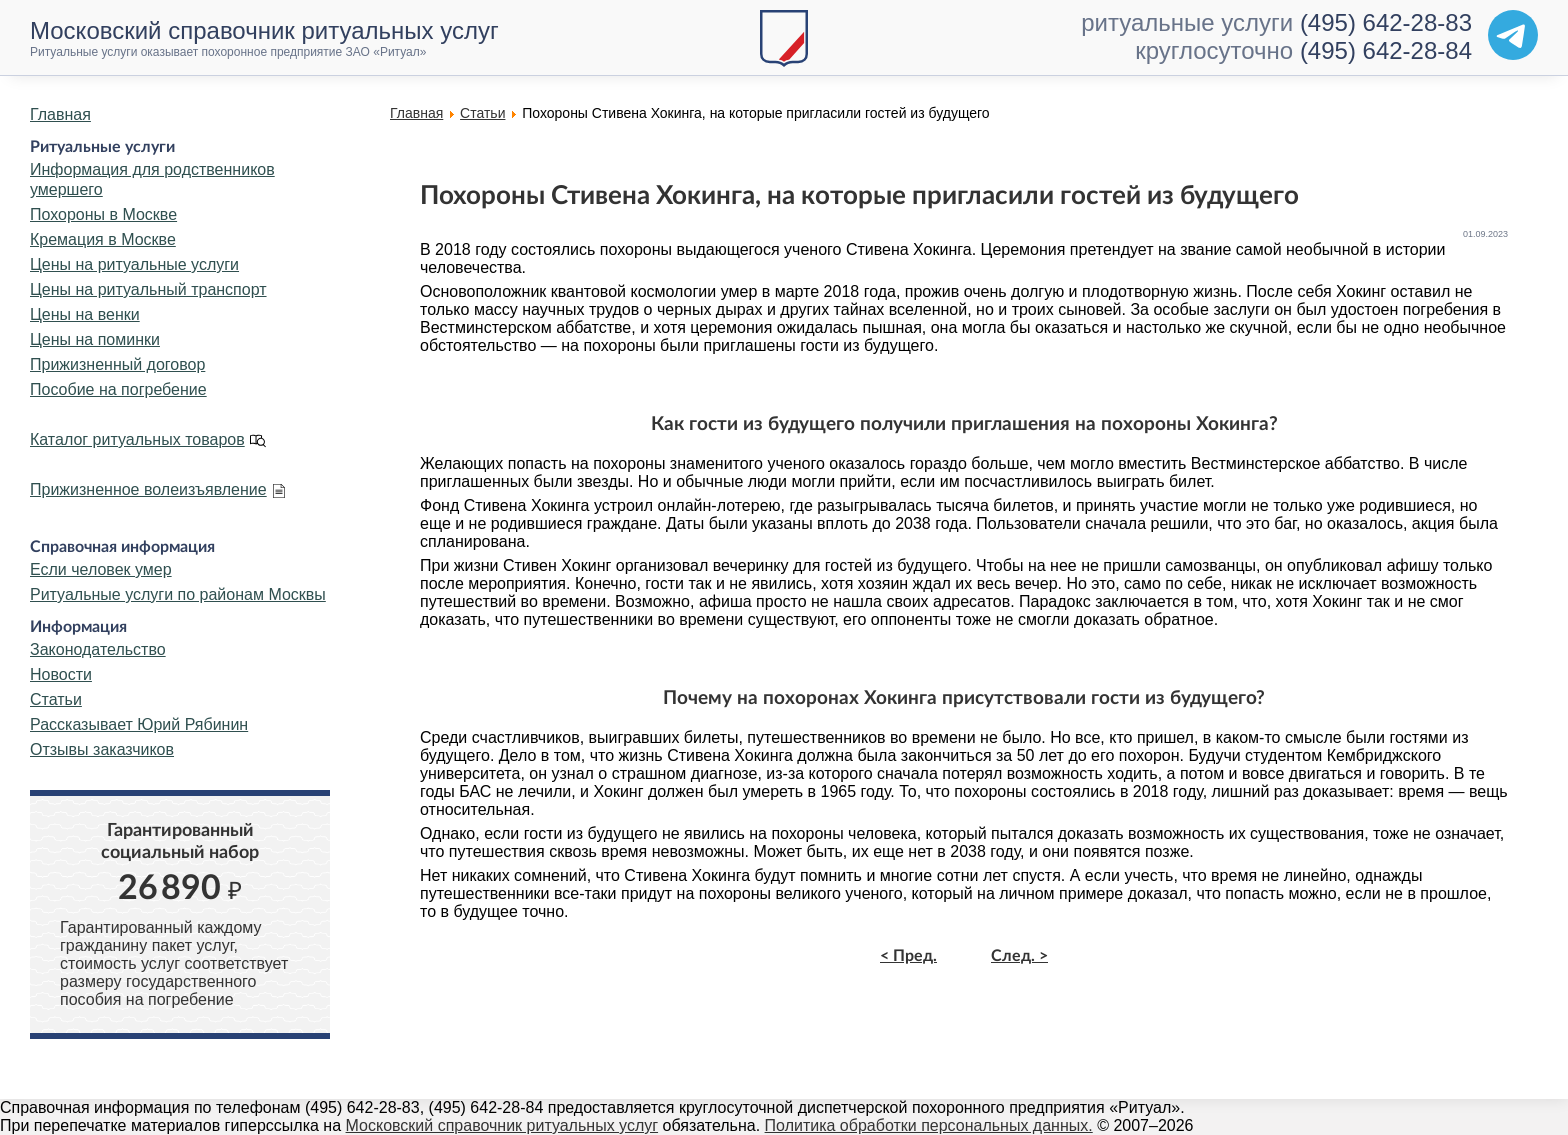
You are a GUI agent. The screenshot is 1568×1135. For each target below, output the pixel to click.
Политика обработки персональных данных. (929, 1125)
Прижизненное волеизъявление (148, 489)
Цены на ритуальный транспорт (148, 289)
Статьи (56, 699)
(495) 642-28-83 (1386, 22)
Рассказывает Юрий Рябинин (139, 724)
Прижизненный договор (117, 364)
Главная (60, 114)
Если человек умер (101, 569)
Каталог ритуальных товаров (137, 439)
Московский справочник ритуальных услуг (502, 1125)
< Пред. (908, 956)
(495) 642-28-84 (1386, 50)
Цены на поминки (95, 339)
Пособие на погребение (118, 389)
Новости (61, 674)
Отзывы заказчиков (102, 749)
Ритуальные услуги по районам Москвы (178, 594)
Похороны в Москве (103, 214)
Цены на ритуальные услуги (134, 264)
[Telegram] (1513, 35)
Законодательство (98, 649)
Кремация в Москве (103, 239)
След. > (1019, 956)
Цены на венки (85, 314)
